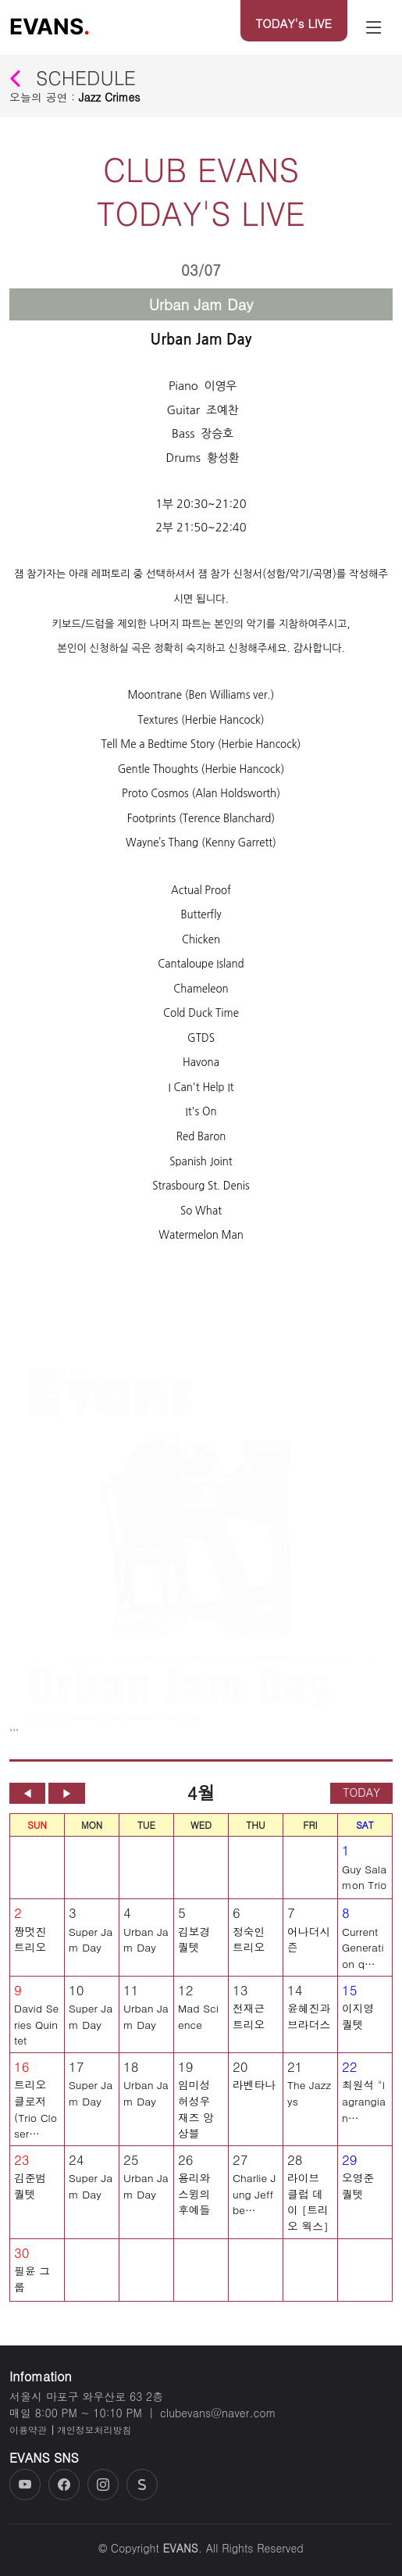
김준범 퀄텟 (30, 2190)
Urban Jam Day (146, 1943)
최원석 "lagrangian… (364, 2105)
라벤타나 (254, 2089)
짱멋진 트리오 (30, 1943)
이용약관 (28, 2430)
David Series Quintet (36, 2028)
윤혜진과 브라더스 (308, 2021)
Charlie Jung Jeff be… (254, 2198)
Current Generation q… (363, 1951)
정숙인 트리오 (249, 1943)
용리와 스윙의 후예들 (194, 2198)
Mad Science (198, 2021)
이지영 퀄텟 (358, 2021)
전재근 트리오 (249, 2021)
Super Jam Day (90, 1943)
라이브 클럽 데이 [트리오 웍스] (308, 2206)
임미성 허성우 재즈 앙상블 (196, 2113)
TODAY (361, 1797)
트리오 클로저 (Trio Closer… (35, 2113)
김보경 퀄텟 (194, 1943)
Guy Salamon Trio (364, 1881)
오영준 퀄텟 (358, 2190)
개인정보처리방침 (94, 2430)
